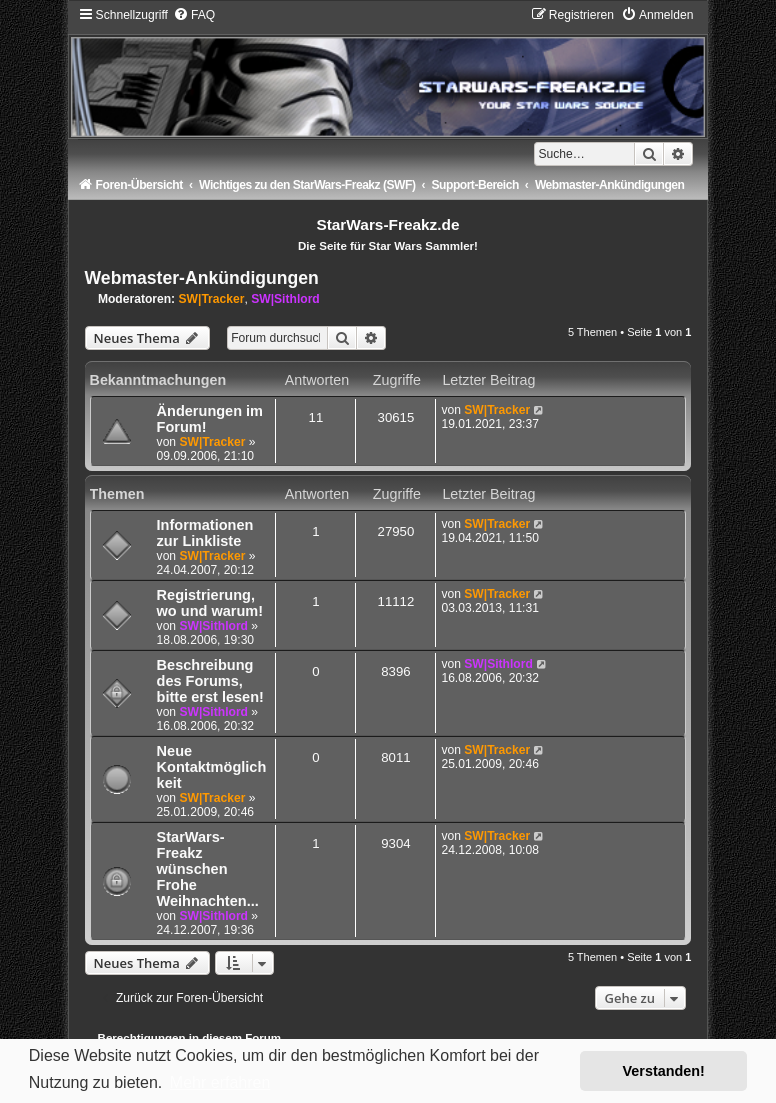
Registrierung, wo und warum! (210, 603)
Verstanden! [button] (664, 1071)
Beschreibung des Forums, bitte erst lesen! (210, 681)
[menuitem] (194, 15)
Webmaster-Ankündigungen (202, 278)
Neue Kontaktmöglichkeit (212, 767)
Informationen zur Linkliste (205, 533)
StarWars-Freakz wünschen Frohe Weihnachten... (208, 869)
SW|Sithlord (285, 299)
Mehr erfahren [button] (220, 1082)
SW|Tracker (212, 299)
